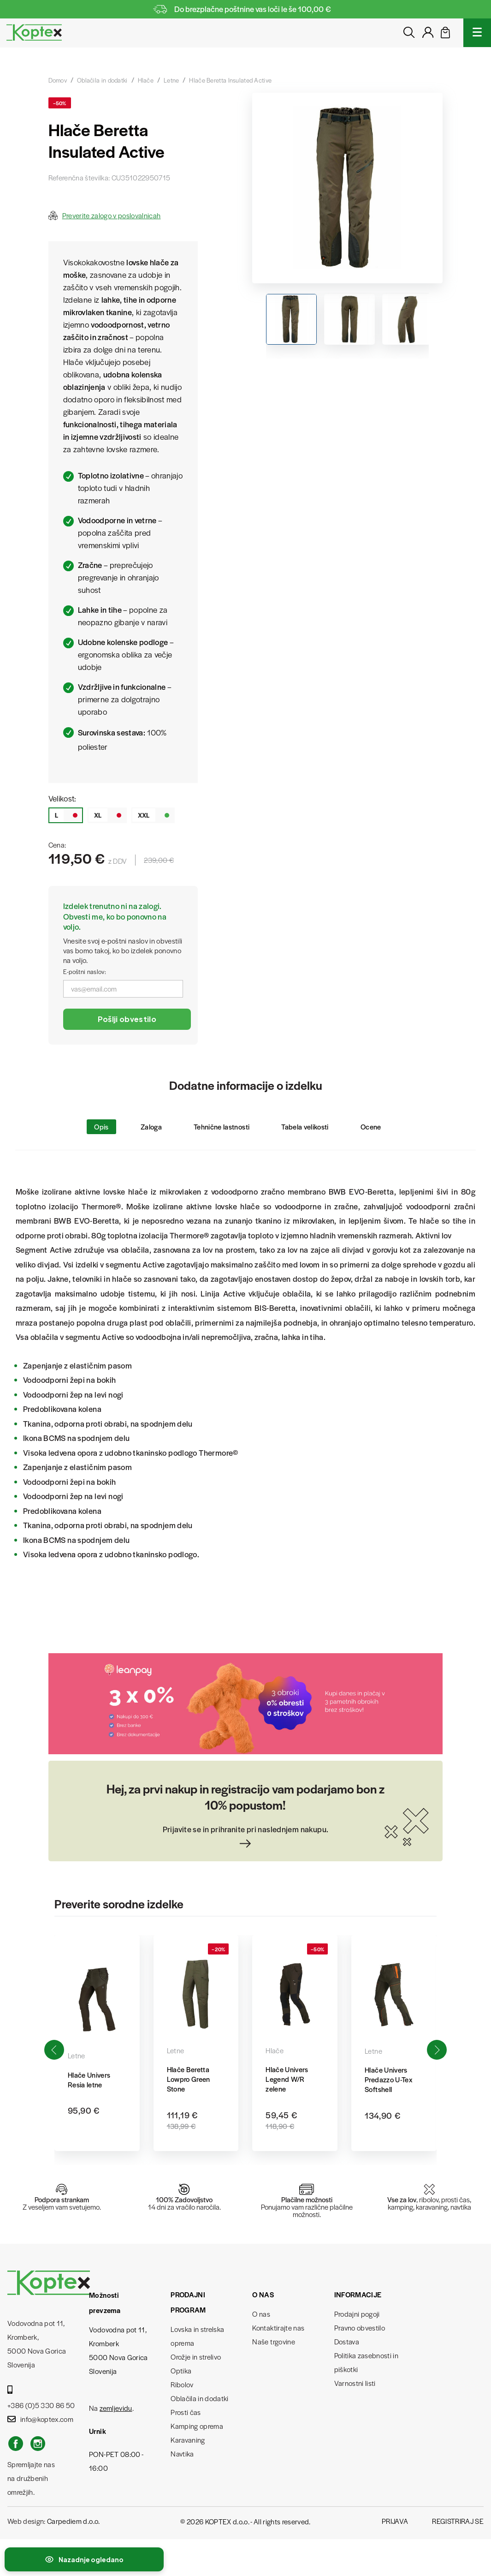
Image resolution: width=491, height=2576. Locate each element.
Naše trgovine (273, 2341)
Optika (181, 2370)
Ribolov (182, 2384)
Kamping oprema (197, 2426)
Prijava (395, 2521)
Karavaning (188, 2440)
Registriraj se (458, 2521)
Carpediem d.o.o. (73, 2521)
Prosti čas (186, 2412)
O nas (261, 2314)
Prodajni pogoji (357, 2314)
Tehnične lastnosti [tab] (221, 1126)
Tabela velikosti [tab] (304, 1126)
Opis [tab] (101, 1126)
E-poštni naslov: (84, 971)
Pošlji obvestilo (127, 1019)
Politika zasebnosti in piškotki (366, 2362)
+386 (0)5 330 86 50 (41, 2397)
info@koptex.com (40, 2419)
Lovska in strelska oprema (197, 2336)
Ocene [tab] (371, 1126)
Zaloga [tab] (151, 1126)
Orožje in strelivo (196, 2356)
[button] (436, 2050)
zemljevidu (116, 2408)
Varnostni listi (355, 2383)
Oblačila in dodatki (199, 2398)
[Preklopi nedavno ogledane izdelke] (84, 2559)
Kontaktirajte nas (278, 2327)
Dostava (346, 2341)
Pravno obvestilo (359, 2327)
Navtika (182, 2453)
